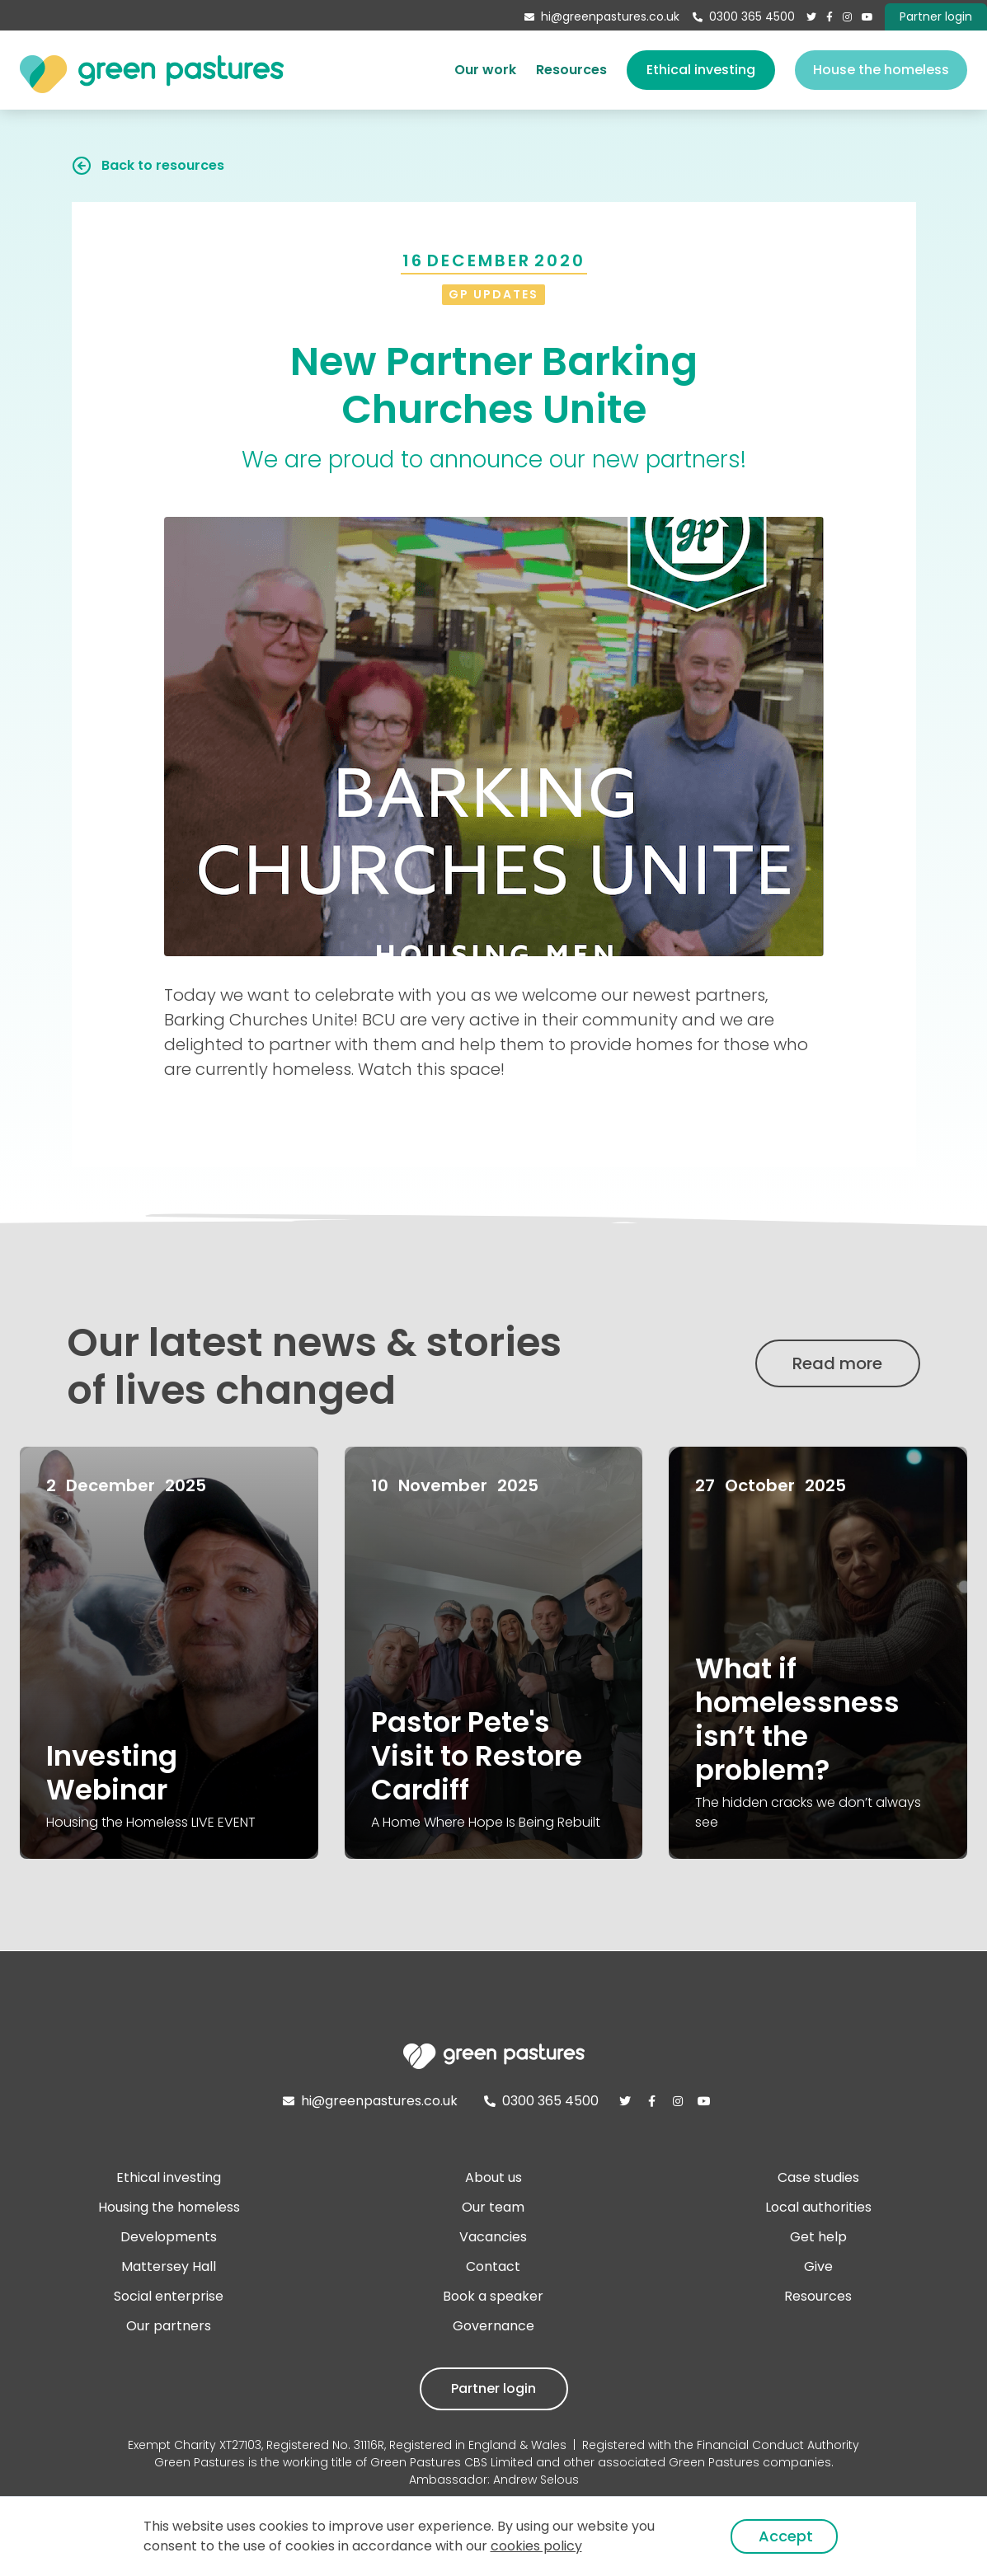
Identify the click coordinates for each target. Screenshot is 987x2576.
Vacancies (493, 2236)
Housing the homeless (169, 2207)
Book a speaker (493, 2296)
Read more (837, 1363)
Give (818, 2266)
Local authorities (818, 2207)
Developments (168, 2236)
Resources (571, 69)
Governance (493, 2325)
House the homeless (881, 69)
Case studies (818, 2177)
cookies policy (536, 2545)
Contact (493, 2266)
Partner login (493, 2388)
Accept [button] (786, 2536)
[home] (152, 70)
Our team (493, 2207)
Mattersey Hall (168, 2266)
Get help (818, 2236)
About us (493, 2177)
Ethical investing (700, 69)
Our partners (168, 2325)
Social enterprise (168, 2296)
